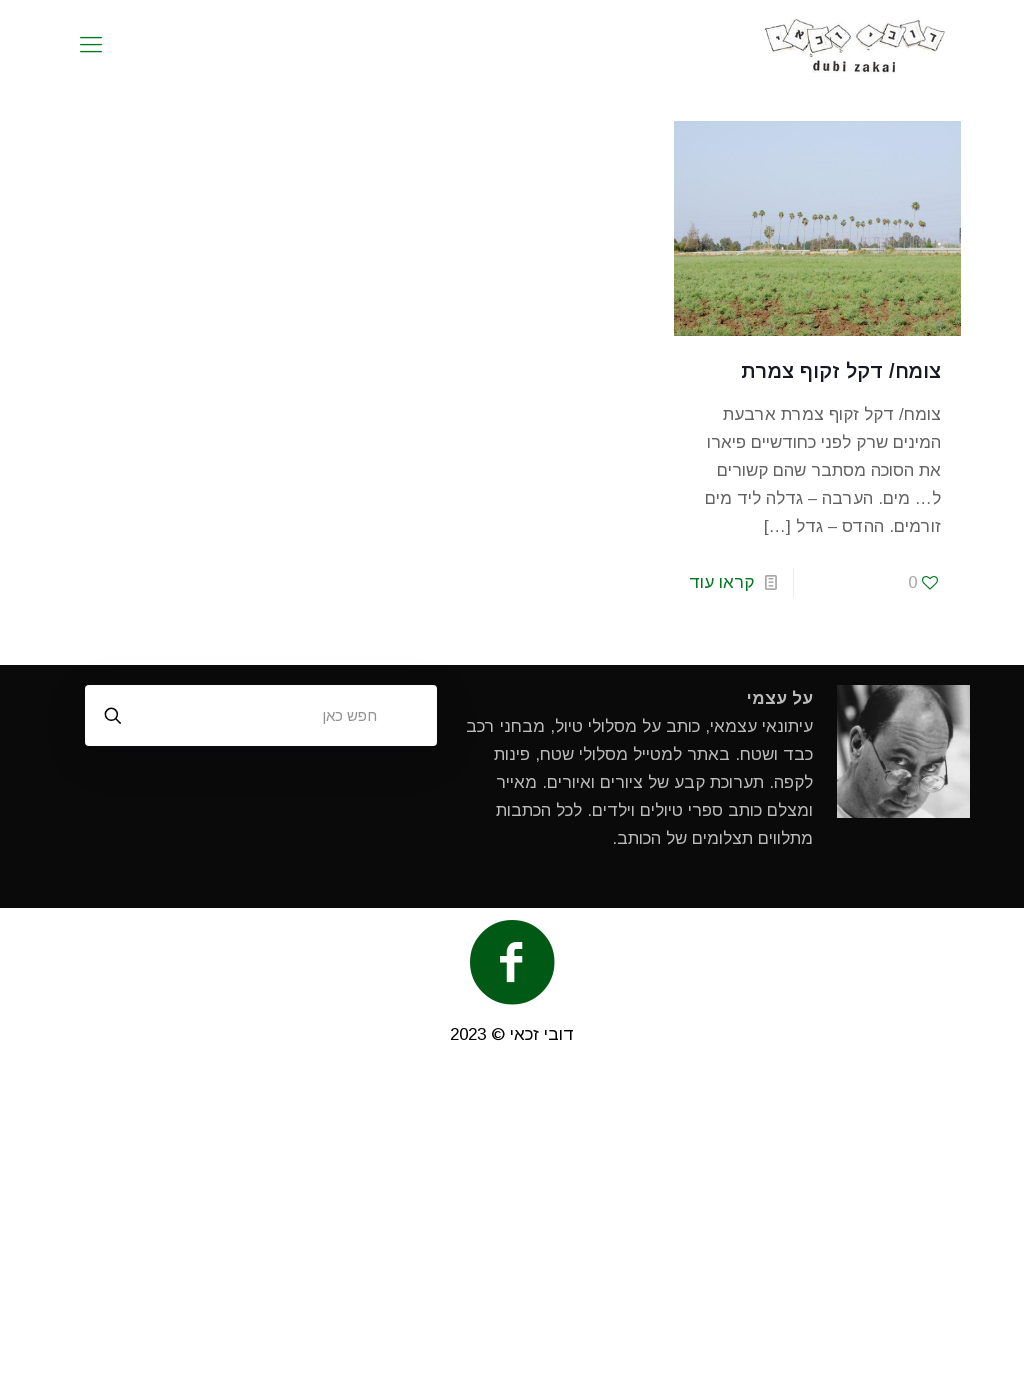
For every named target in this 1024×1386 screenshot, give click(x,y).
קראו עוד (721, 582)
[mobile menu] (91, 45)
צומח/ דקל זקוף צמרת (841, 371)
